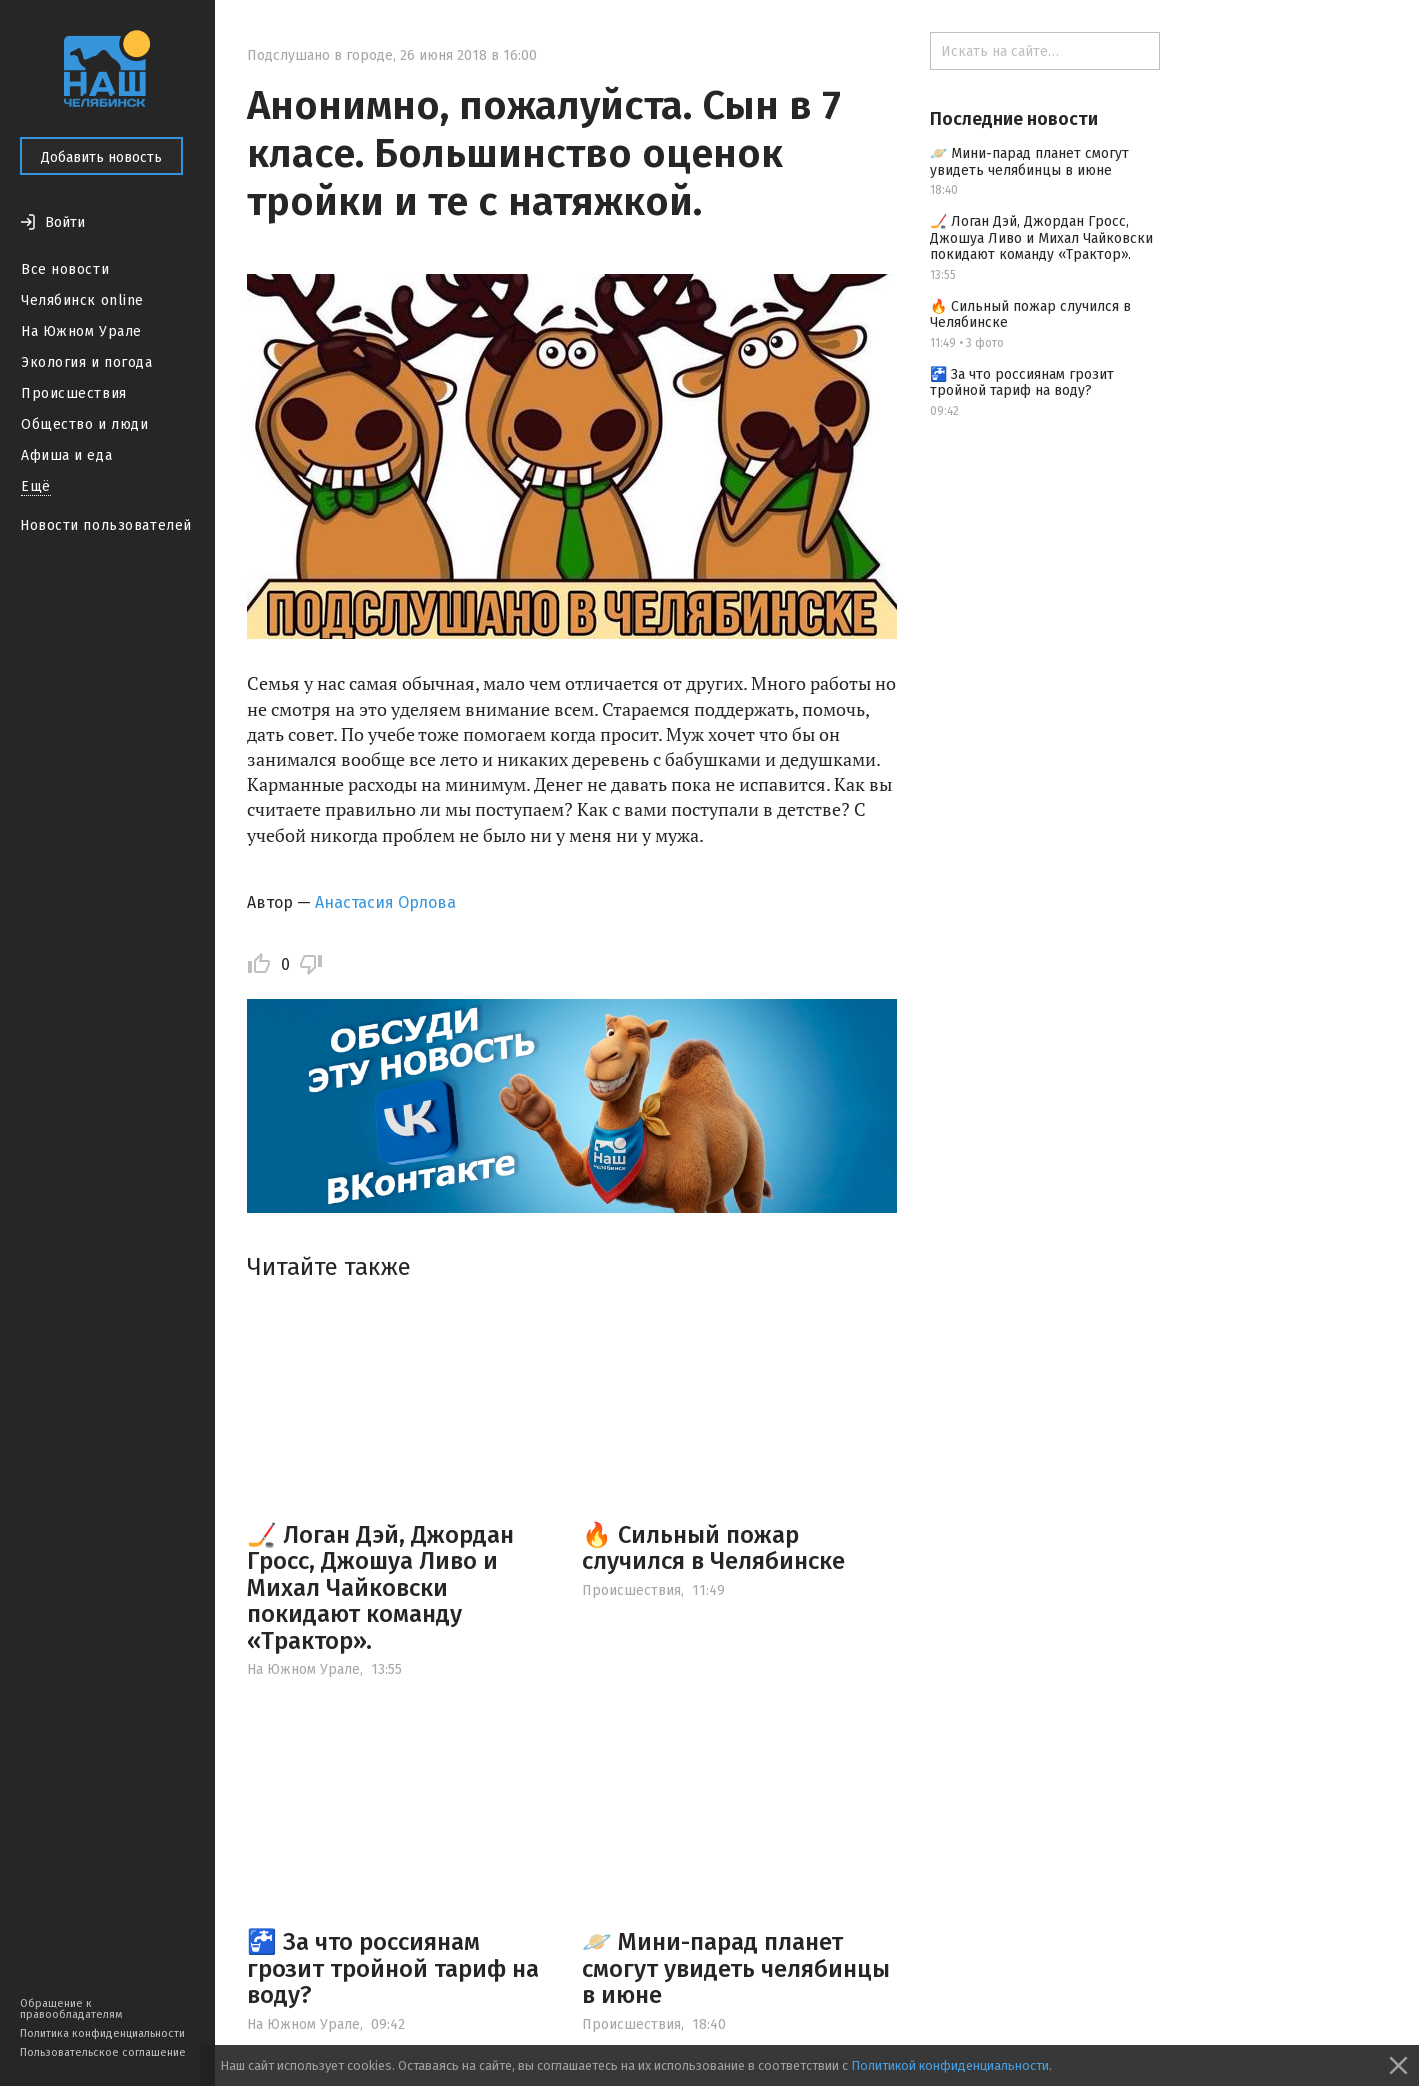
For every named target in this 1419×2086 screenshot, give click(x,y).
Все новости (65, 269)
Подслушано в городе (320, 55)
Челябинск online (82, 300)
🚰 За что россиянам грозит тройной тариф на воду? (393, 1968)
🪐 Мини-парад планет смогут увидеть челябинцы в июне (736, 1968)
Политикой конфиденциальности (950, 2065)
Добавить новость (101, 157)
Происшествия (74, 393)
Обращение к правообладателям (71, 2009)
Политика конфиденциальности (102, 2033)
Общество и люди (84, 424)
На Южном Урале (81, 331)
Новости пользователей (106, 525)
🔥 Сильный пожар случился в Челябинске (713, 1548)
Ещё (36, 486)
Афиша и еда (66, 455)
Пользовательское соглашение (103, 2052)
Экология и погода (87, 362)
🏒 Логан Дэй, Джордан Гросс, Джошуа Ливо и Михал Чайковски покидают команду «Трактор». (380, 1588)
